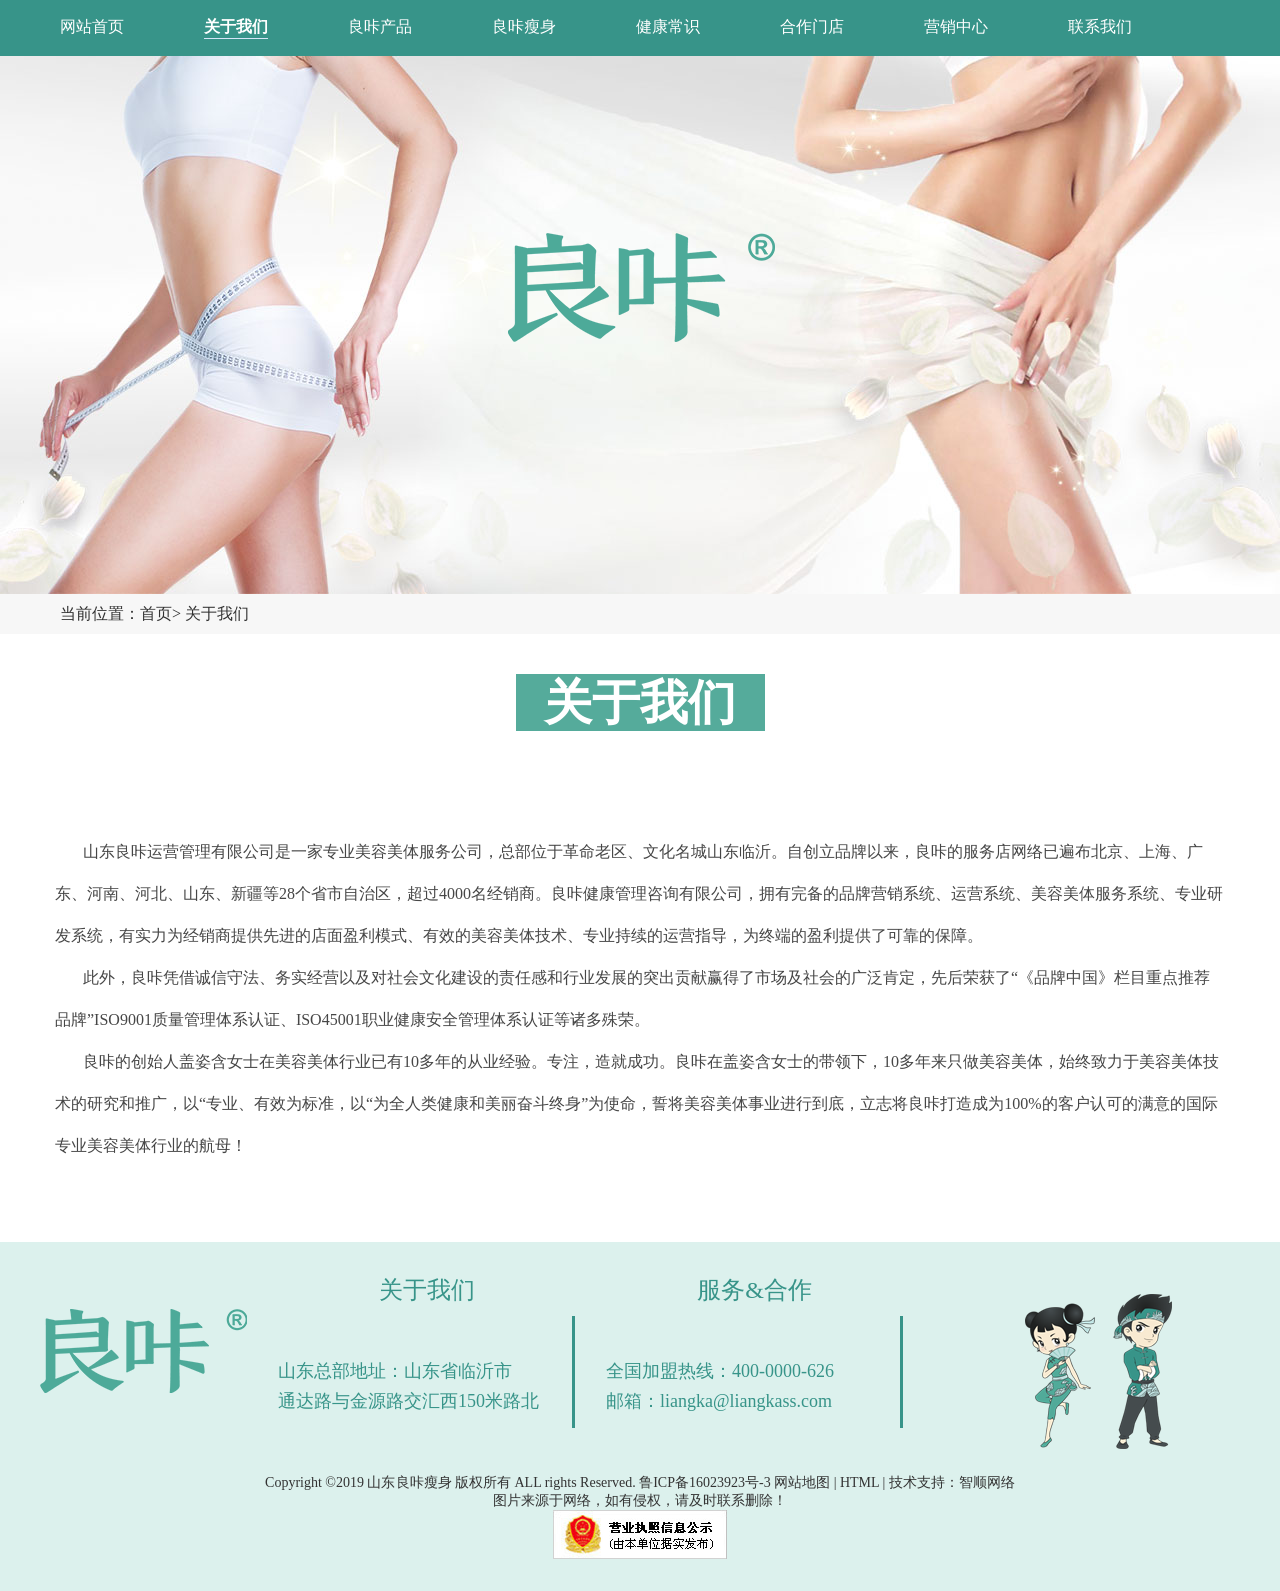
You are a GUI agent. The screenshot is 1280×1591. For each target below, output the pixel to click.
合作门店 (812, 26)
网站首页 (92, 26)
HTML (859, 1482)
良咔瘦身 (524, 26)
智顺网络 (987, 1482)
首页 (156, 613)
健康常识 (668, 26)
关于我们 (236, 26)
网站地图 (802, 1482)
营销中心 (956, 26)
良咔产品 (380, 26)
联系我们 (1100, 26)
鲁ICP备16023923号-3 (704, 1482)
